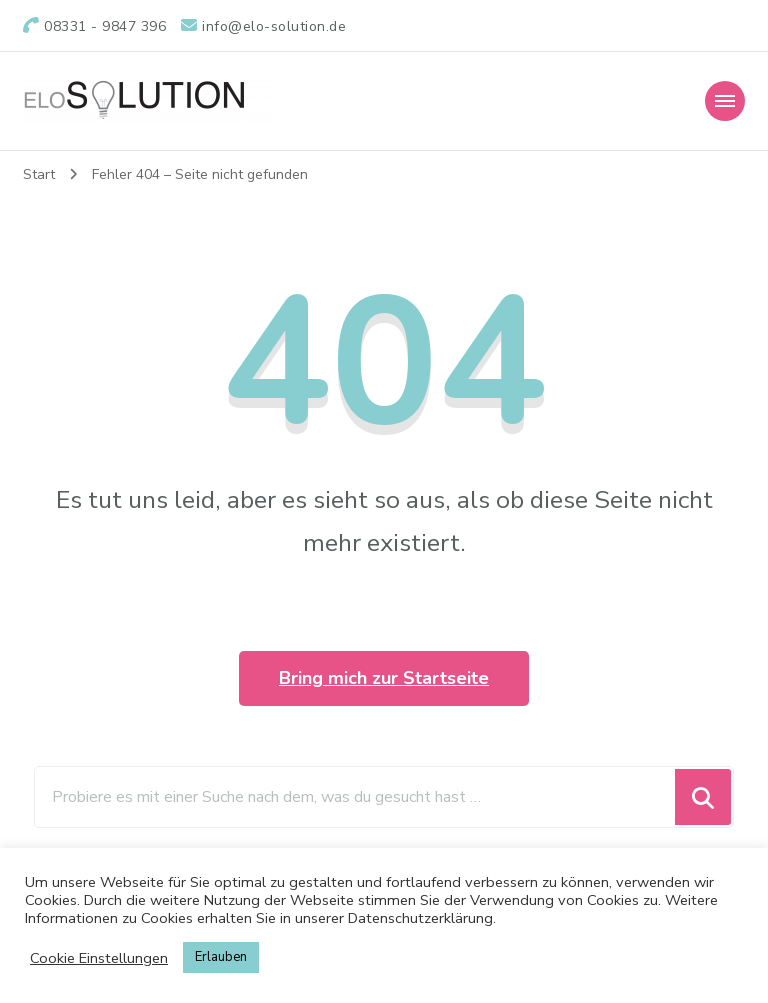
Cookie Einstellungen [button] (99, 958)
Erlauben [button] (221, 957)
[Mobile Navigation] (725, 101)
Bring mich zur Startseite (384, 678)
